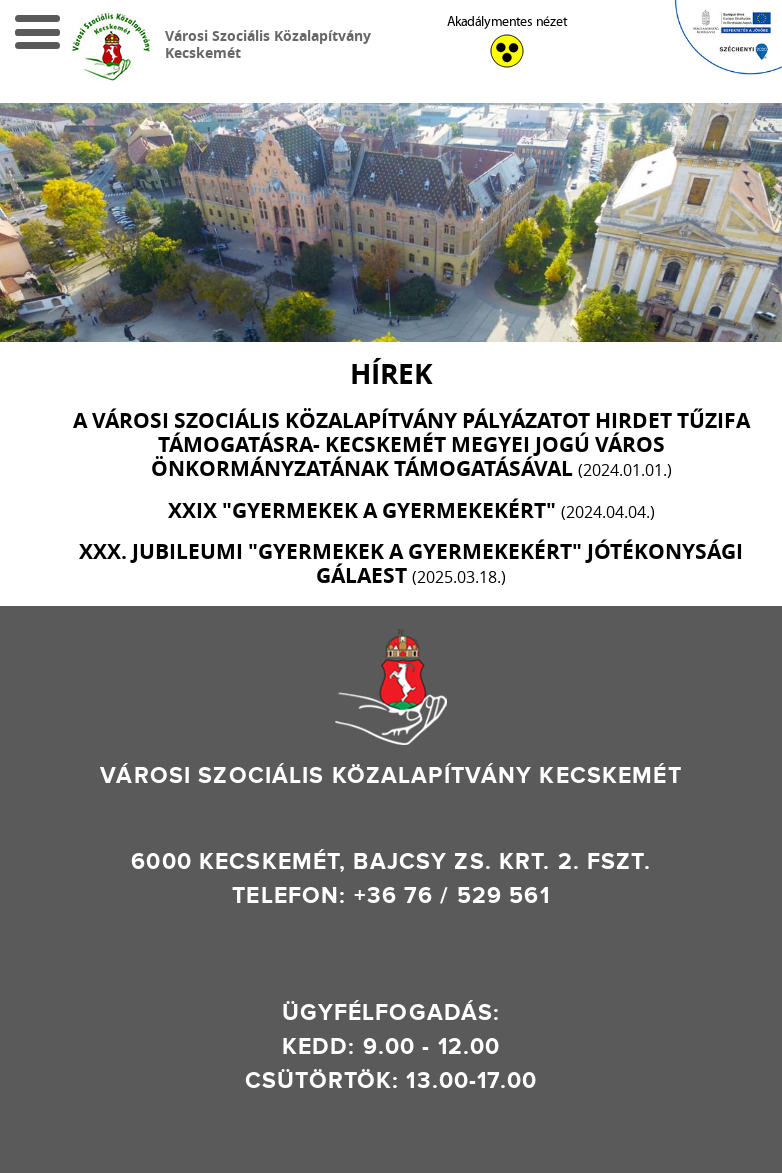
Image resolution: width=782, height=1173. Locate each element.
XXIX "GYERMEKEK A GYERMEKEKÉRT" (411, 510)
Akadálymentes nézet (507, 22)
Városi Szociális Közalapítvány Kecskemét (268, 44)
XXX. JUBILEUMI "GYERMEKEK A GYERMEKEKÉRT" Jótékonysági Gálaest (411, 563)
